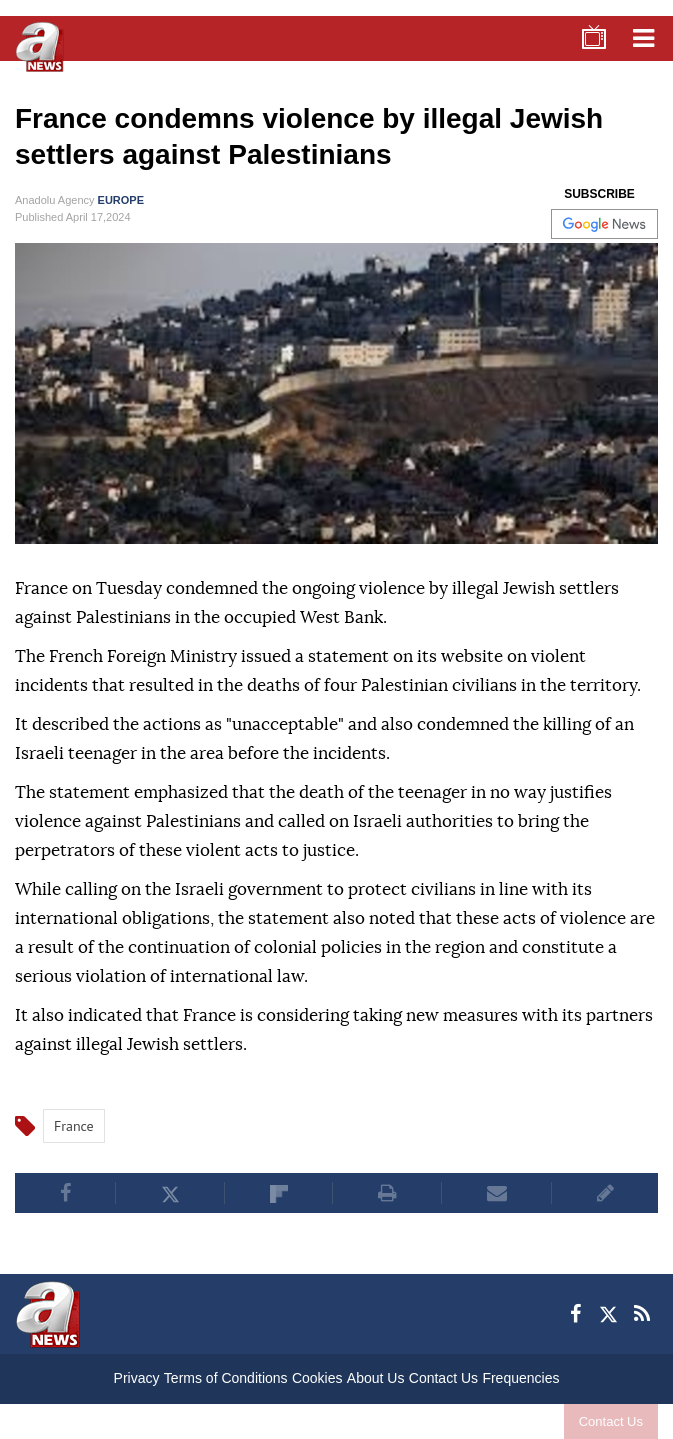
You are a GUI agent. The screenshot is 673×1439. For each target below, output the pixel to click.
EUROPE (121, 200)
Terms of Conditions (226, 1378)
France (74, 1126)
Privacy (137, 1378)
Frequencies (520, 1378)
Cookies (317, 1378)
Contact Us (611, 1421)
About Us (376, 1378)
